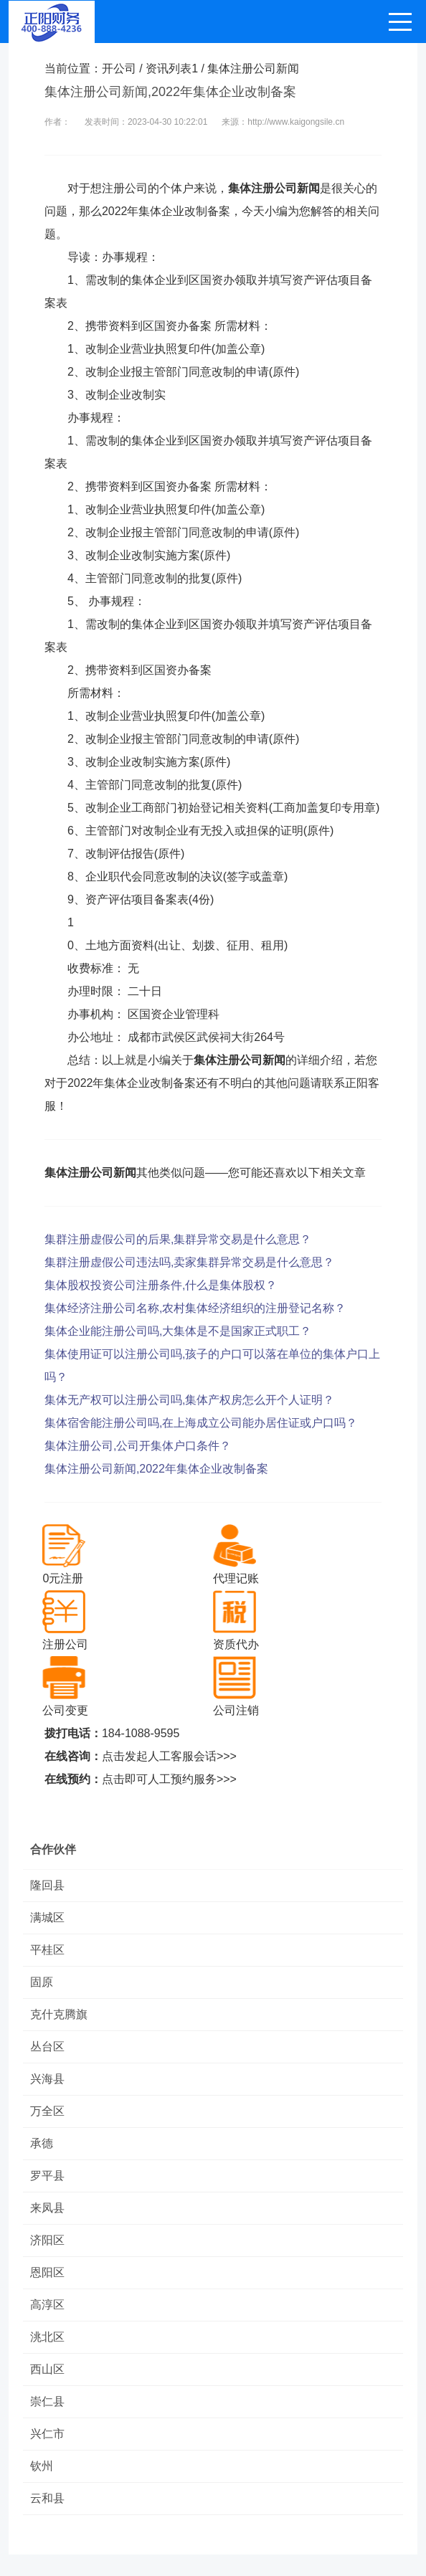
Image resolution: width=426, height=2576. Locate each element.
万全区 (47, 2111)
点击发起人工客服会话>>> (169, 1756)
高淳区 (47, 2305)
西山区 (47, 2369)
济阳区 (47, 2240)
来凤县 (47, 2208)
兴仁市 (47, 2434)
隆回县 (47, 1885)
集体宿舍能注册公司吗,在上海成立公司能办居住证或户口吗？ (200, 1423)
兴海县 (47, 2079)
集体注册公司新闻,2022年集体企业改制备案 (156, 1469)
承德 (41, 2143)
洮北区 (47, 2337)
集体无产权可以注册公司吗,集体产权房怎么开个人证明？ (189, 1400)
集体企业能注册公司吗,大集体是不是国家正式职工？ (177, 1331)
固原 (41, 1982)
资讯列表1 (172, 68)
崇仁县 (47, 2401)
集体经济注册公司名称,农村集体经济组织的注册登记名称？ (195, 1308)
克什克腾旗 (58, 2014)
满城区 (47, 1917)
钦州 (41, 2466)
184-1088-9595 (141, 1733)
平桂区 (47, 1950)
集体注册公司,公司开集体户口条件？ (137, 1446)
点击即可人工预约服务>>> (169, 1779)
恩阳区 (47, 2272)
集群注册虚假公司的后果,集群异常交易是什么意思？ (177, 1239)
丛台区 (47, 2046)
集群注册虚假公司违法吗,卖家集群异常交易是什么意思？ (189, 1262)
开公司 (119, 68)
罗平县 (47, 2175)
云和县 (47, 2498)
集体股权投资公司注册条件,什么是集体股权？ (160, 1285)
